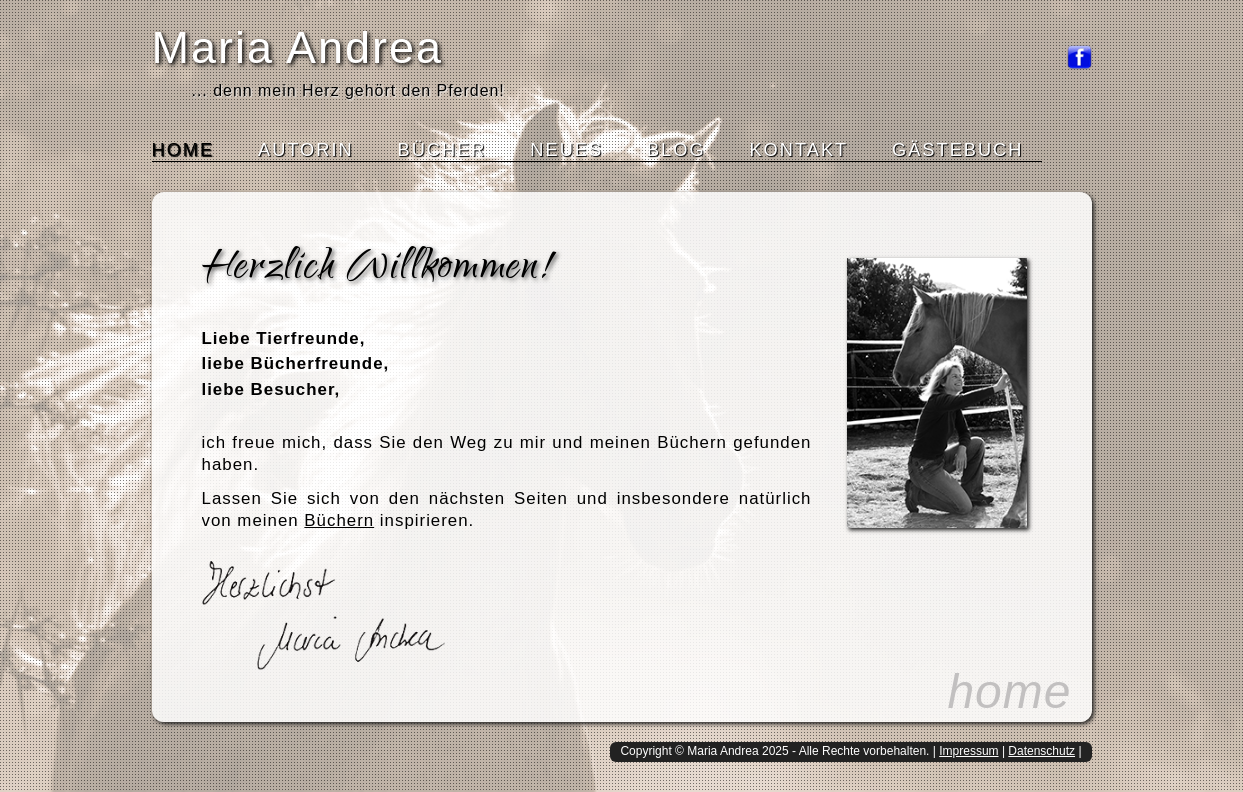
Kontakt (798, 150)
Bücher (442, 150)
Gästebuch (957, 150)
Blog (676, 150)
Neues (566, 150)
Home (183, 150)
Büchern (339, 520)
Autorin (306, 150)
